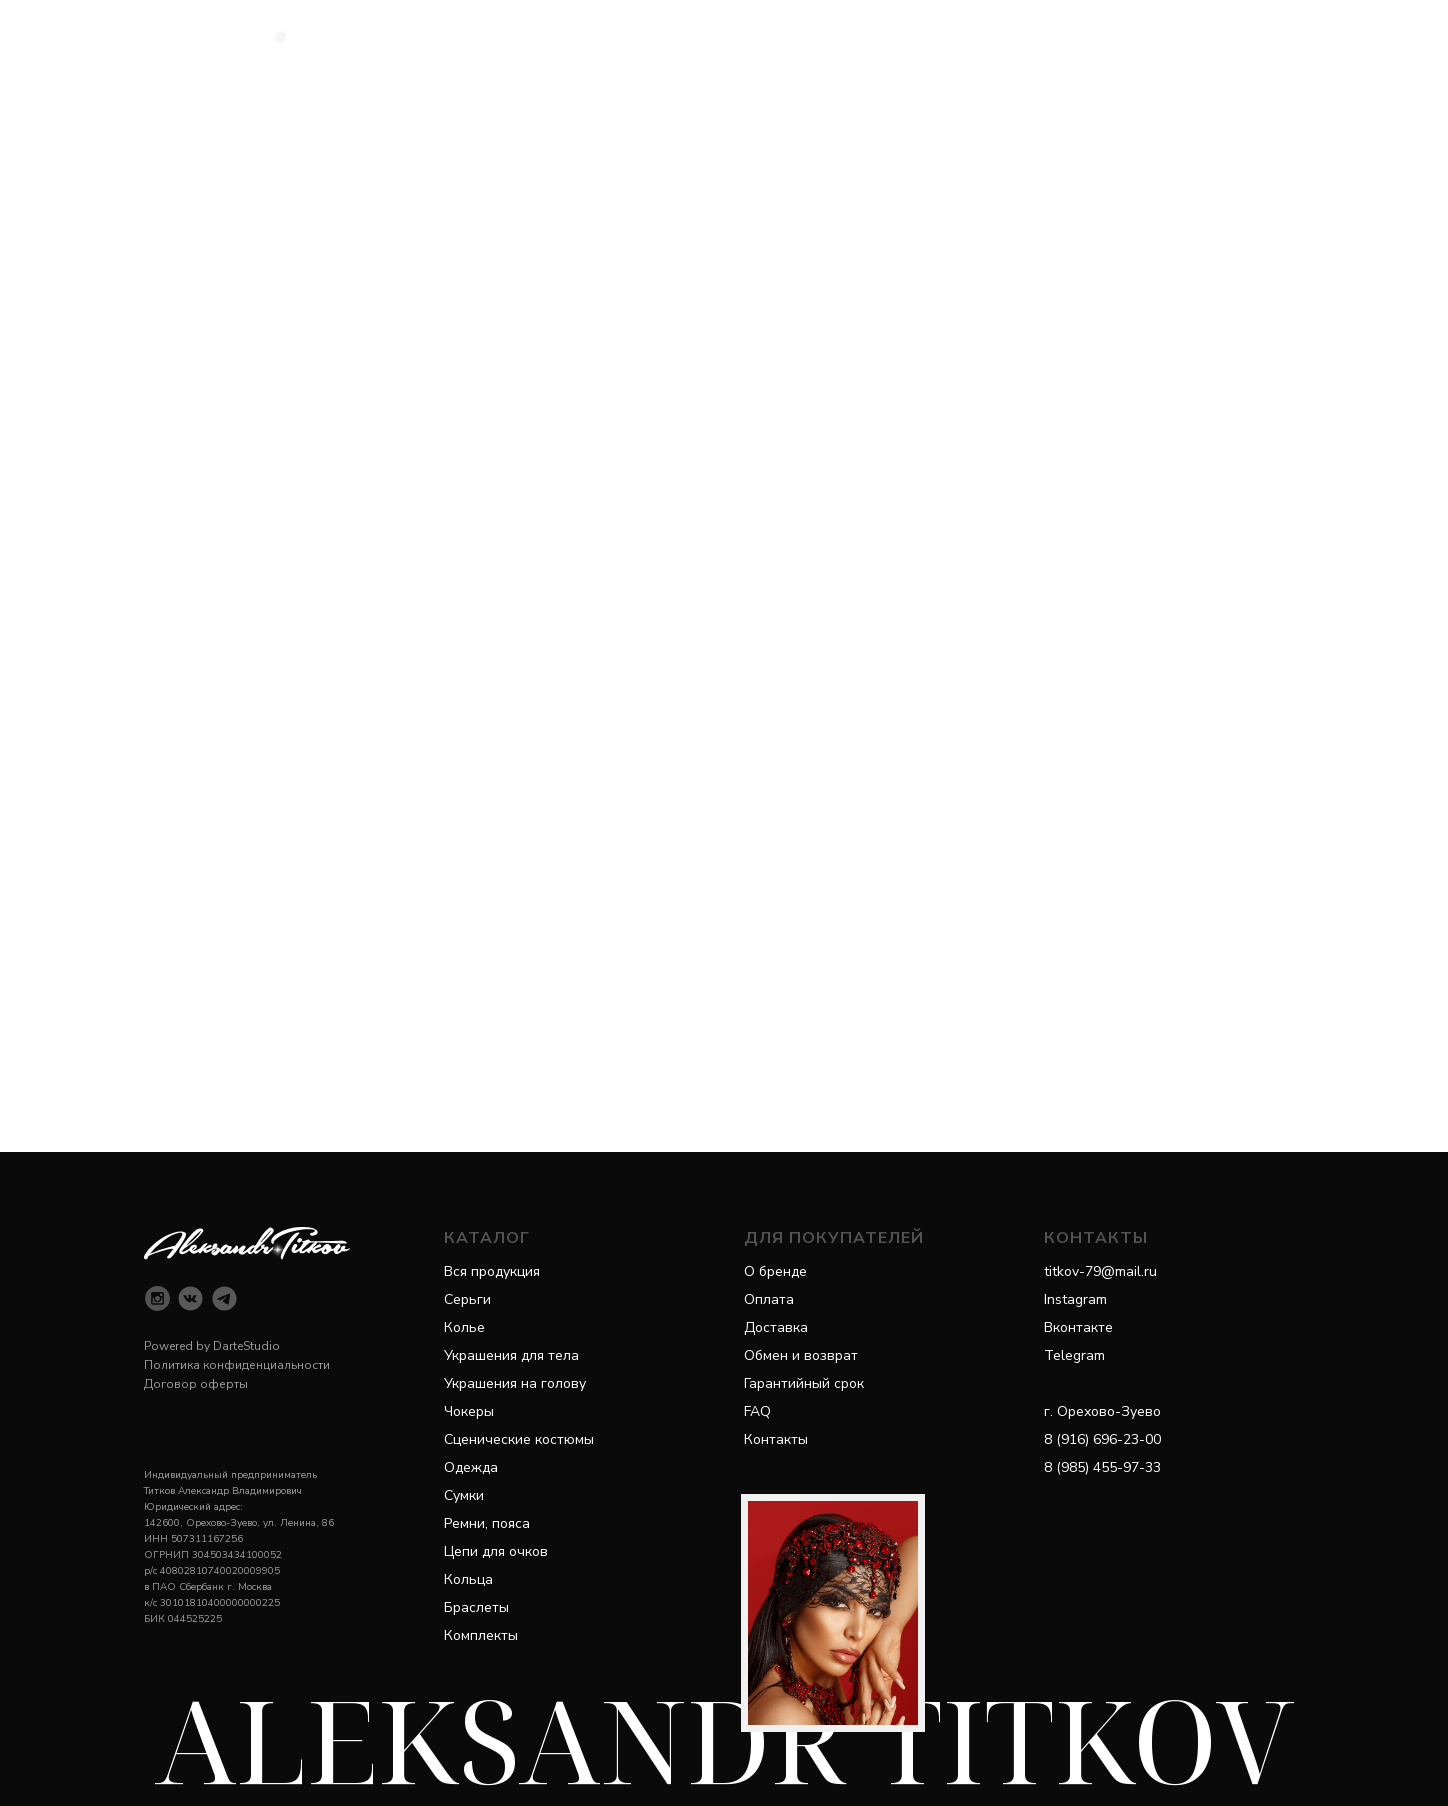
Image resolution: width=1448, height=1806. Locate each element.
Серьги (467, 1299)
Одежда (471, 1467)
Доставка (776, 1327)
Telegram (1074, 1355)
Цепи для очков (496, 1551)
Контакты (776, 1439)
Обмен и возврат (801, 1355)
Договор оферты (196, 1384)
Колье (464, 1327)
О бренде (775, 1271)
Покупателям (828, 35)
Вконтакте (1078, 1327)
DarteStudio (246, 1346)
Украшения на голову (515, 1383)
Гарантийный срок (804, 1383)
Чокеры (469, 1411)
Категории (706, 35)
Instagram (1075, 1299)
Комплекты (481, 1635)
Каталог (599, 35)
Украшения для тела (511, 1355)
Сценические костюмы (519, 1439)
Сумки (464, 1495)
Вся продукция (492, 1271)
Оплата (769, 1299)
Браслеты (476, 1607)
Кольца (468, 1579)
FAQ (757, 1411)
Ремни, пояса (487, 1523)
